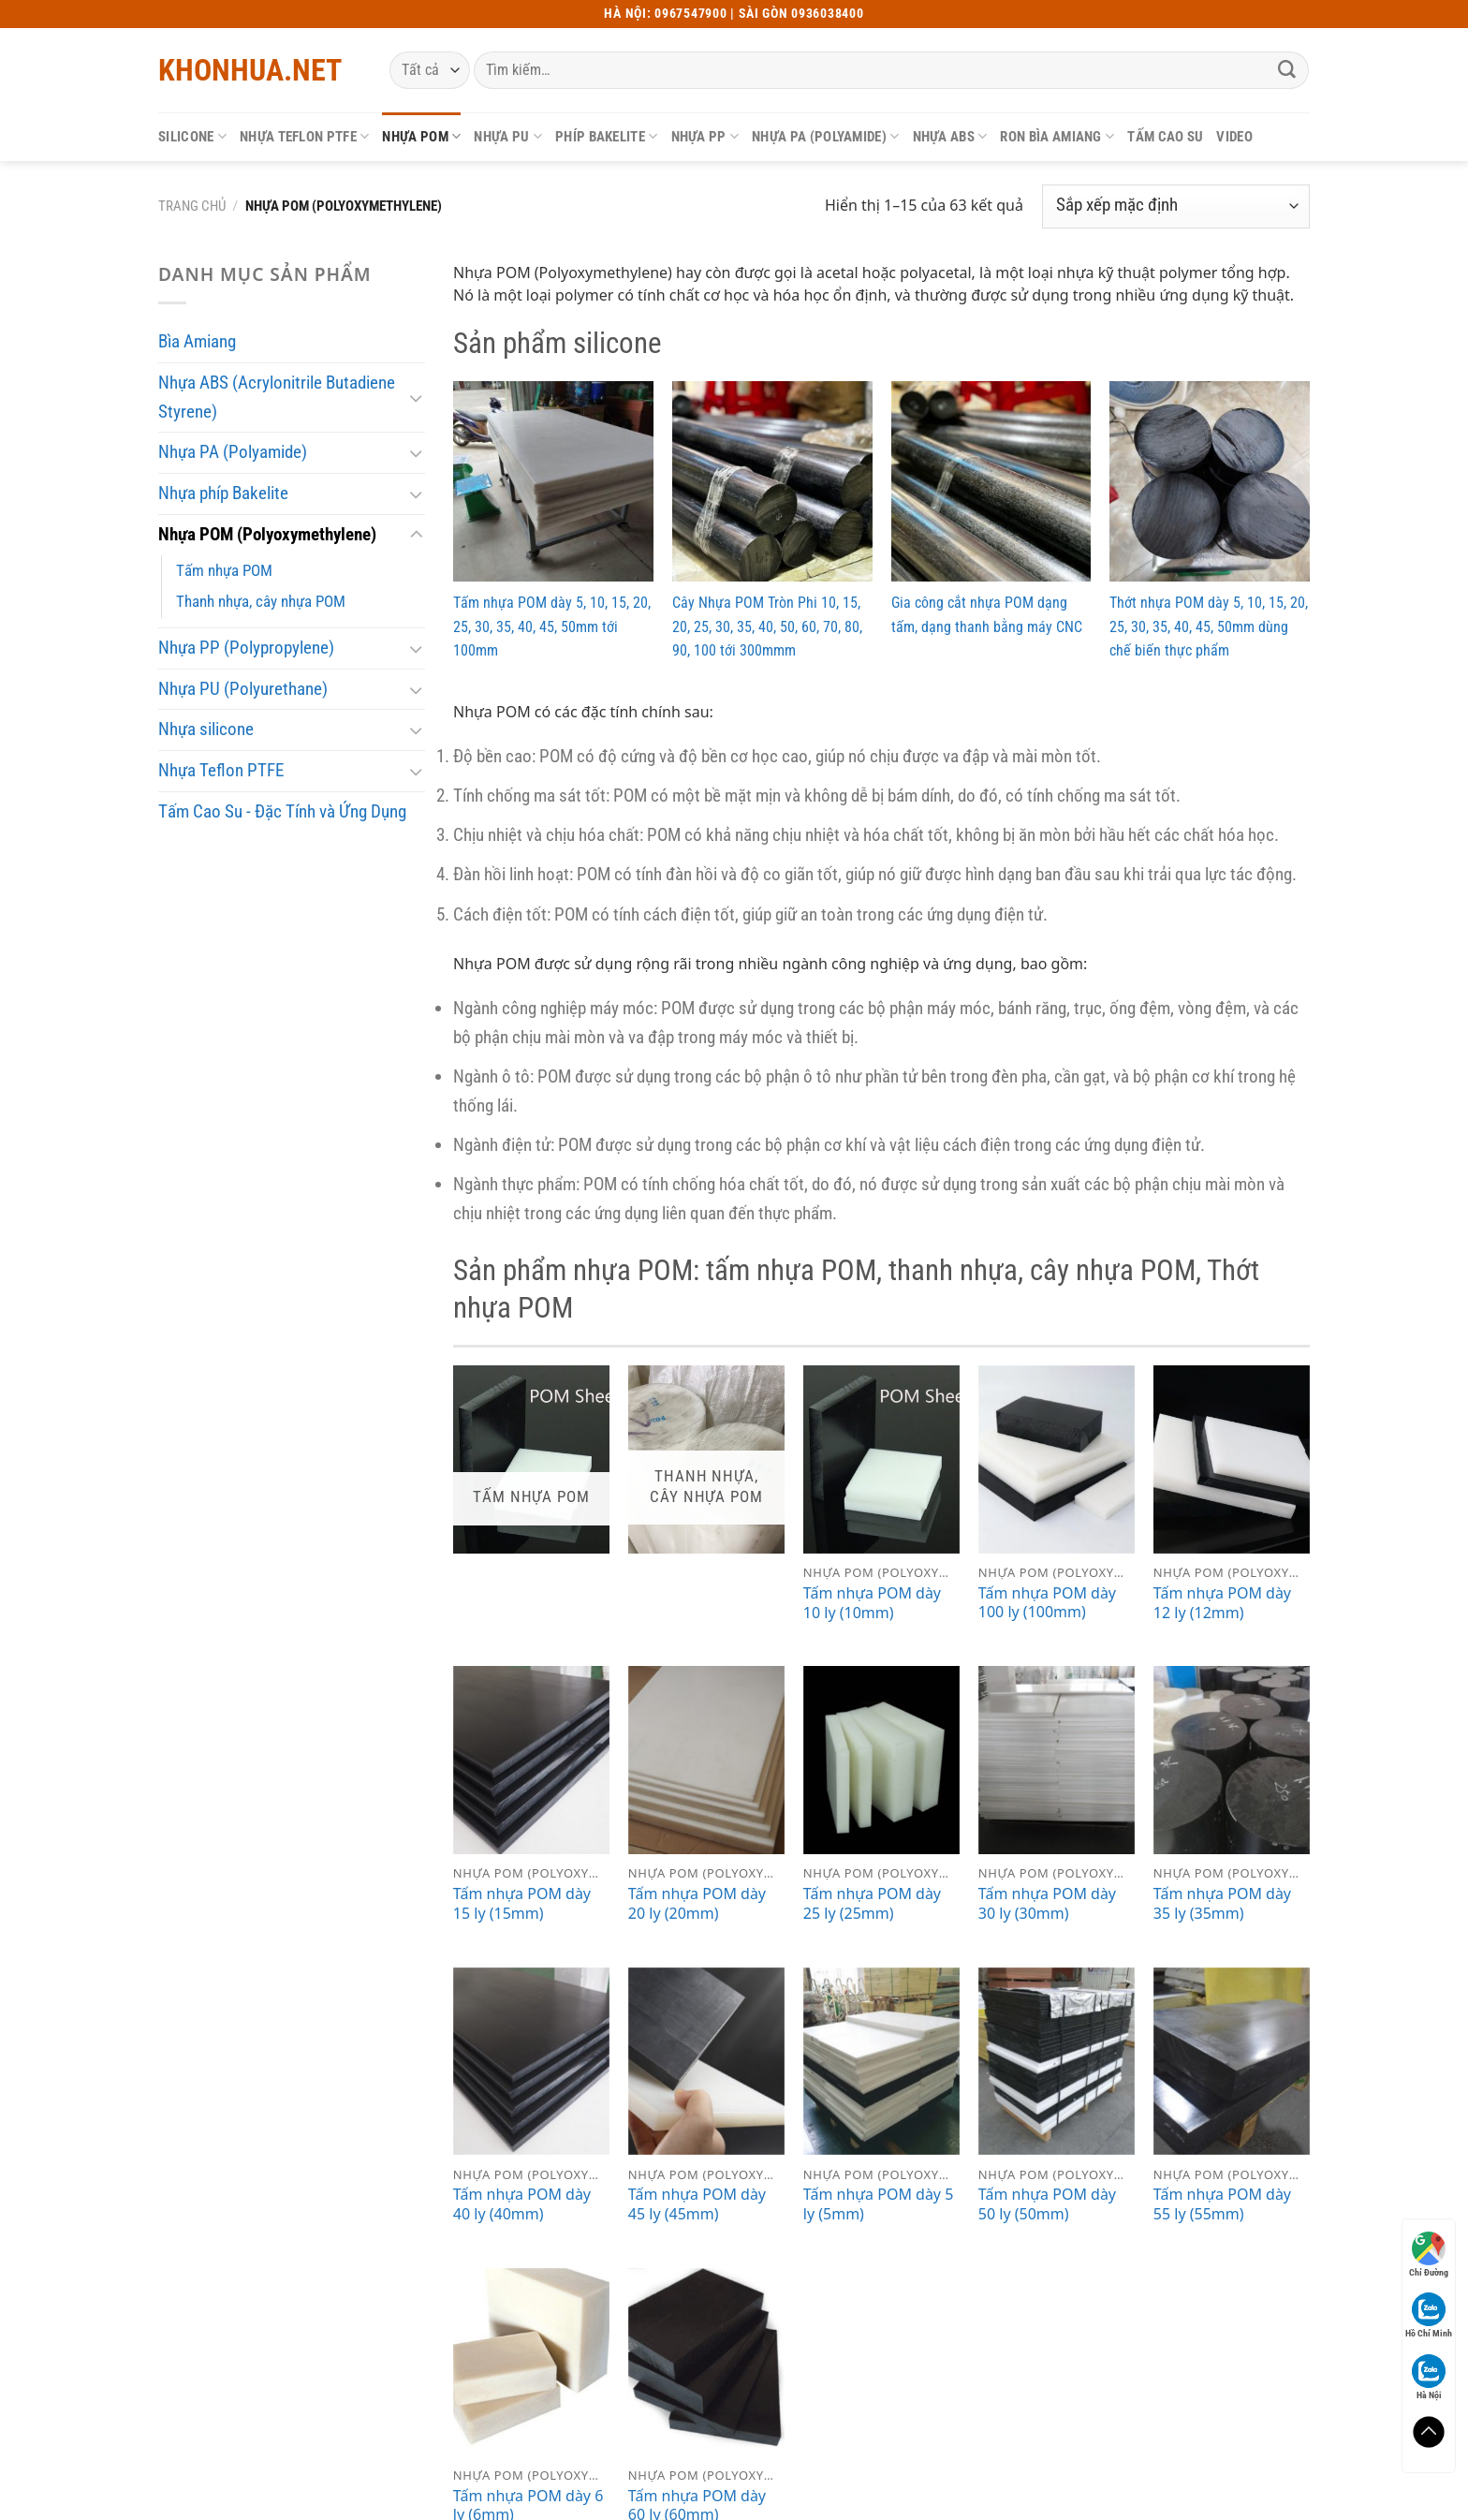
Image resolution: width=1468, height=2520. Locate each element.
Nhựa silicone (206, 729)
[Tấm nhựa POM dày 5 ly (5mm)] (881, 2061)
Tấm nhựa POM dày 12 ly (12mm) (1222, 1603)
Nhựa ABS (950, 136)
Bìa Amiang (197, 341)
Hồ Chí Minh (1428, 2315)
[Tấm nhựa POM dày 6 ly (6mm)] (531, 2362)
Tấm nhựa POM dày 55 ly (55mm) (1222, 2204)
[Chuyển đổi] (416, 397)
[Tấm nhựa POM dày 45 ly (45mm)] (706, 2061)
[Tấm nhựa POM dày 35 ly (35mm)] (1231, 1760)
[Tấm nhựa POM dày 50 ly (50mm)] (1056, 2061)
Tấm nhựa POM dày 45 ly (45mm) (697, 2204)
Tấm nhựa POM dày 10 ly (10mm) (872, 1603)
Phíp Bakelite (606, 136)
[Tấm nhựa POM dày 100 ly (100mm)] (1056, 1459)
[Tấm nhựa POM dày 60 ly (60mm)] (706, 2362)
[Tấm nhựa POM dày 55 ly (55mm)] (1231, 2061)
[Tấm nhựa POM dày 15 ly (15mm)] (531, 1760)
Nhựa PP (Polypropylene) (246, 647)
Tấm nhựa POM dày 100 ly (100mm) (1047, 1603)
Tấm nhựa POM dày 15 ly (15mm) (522, 1903)
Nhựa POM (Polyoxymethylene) (267, 534)
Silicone (192, 136)
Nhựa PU (508, 136)
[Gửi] (1287, 70)
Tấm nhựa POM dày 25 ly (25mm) (872, 1903)
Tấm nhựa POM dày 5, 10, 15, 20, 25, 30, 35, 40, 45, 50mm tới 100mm (552, 626)
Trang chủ (192, 206)
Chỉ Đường (1428, 2254)
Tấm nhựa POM (224, 570)
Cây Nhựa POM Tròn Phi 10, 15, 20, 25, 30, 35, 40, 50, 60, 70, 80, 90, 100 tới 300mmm (767, 626)
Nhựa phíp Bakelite (223, 493)
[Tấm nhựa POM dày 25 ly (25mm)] (881, 1760)
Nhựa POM (421, 136)
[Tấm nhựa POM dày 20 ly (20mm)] (706, 1760)
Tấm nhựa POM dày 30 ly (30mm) (1047, 1903)
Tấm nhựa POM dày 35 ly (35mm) (1222, 1903)
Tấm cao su (1165, 136)
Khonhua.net (250, 70)
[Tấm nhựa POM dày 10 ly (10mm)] (881, 1459)
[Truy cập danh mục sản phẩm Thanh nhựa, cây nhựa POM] (706, 1459)
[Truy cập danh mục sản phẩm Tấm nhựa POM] (531, 1459)
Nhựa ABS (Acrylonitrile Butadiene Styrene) (276, 397)
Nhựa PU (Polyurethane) (243, 689)
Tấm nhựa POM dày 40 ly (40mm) (522, 2204)
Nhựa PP (705, 136)
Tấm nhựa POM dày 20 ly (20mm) (697, 1903)
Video (1234, 136)
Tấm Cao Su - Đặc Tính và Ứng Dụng (282, 811)
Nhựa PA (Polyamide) (825, 136)
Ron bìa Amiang (1057, 136)
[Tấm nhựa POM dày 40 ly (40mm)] (531, 2061)
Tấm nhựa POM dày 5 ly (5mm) (878, 2204)
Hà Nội (1429, 2377)
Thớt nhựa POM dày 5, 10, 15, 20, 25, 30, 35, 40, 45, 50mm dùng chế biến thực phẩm (1208, 626)
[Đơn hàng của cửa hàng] (1176, 206)
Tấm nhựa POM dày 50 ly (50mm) (1047, 2204)
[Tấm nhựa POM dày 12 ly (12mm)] (1231, 1459)
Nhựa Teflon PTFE (304, 136)
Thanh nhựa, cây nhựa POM (260, 601)
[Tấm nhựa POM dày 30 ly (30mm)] (1056, 1760)
